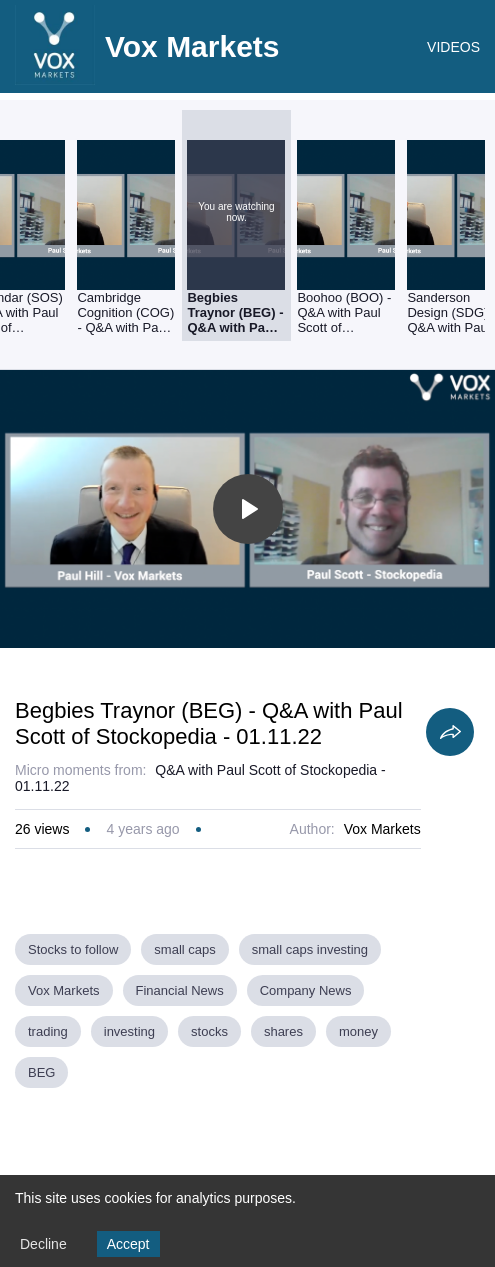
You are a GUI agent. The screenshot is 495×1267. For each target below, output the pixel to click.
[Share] (450, 732)
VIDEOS (453, 47)
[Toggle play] (248, 509)
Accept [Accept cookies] (128, 1244)
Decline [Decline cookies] (43, 1244)
